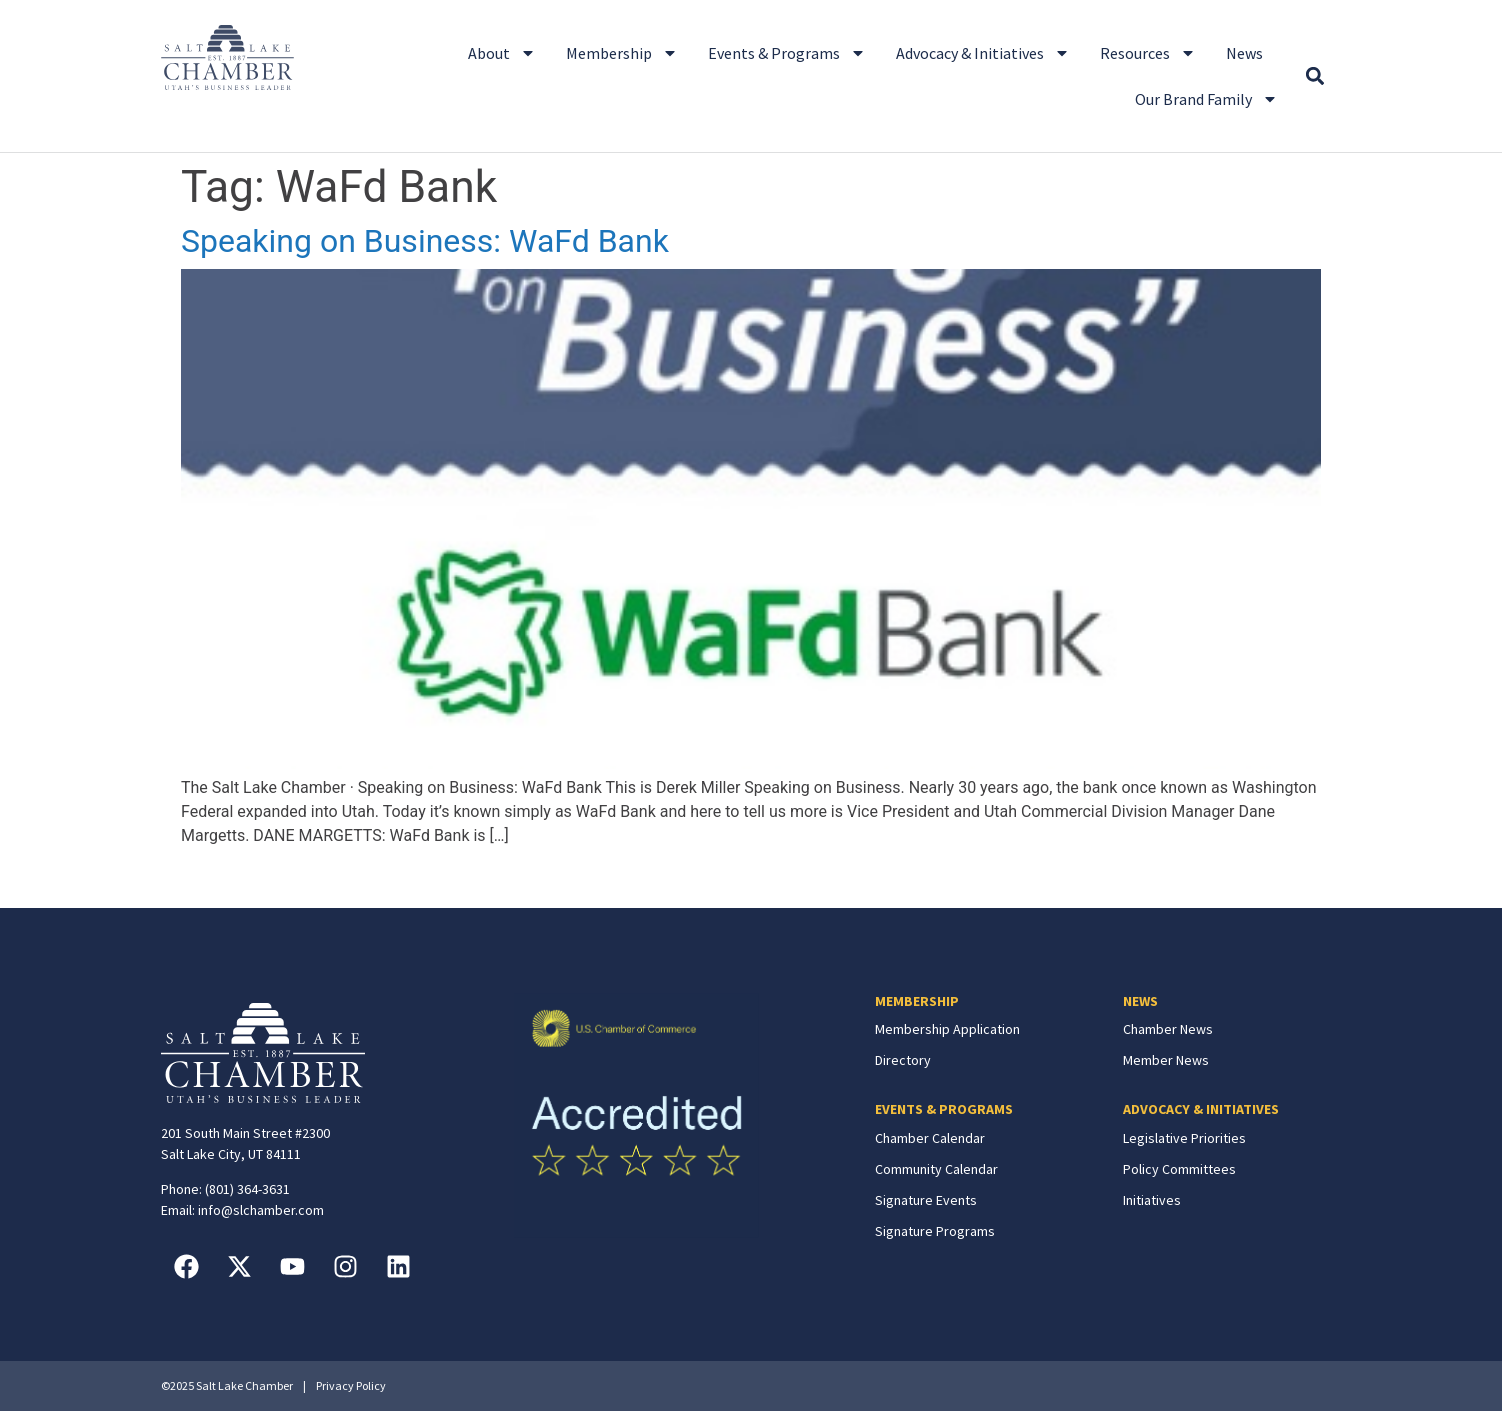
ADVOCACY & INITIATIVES (1201, 1109)
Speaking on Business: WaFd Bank (425, 241)
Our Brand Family (1206, 99)
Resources (1148, 53)
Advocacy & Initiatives (983, 53)
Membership (622, 53)
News (1244, 53)
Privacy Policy (351, 1385)
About (502, 53)
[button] (1314, 76)
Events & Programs (787, 53)
